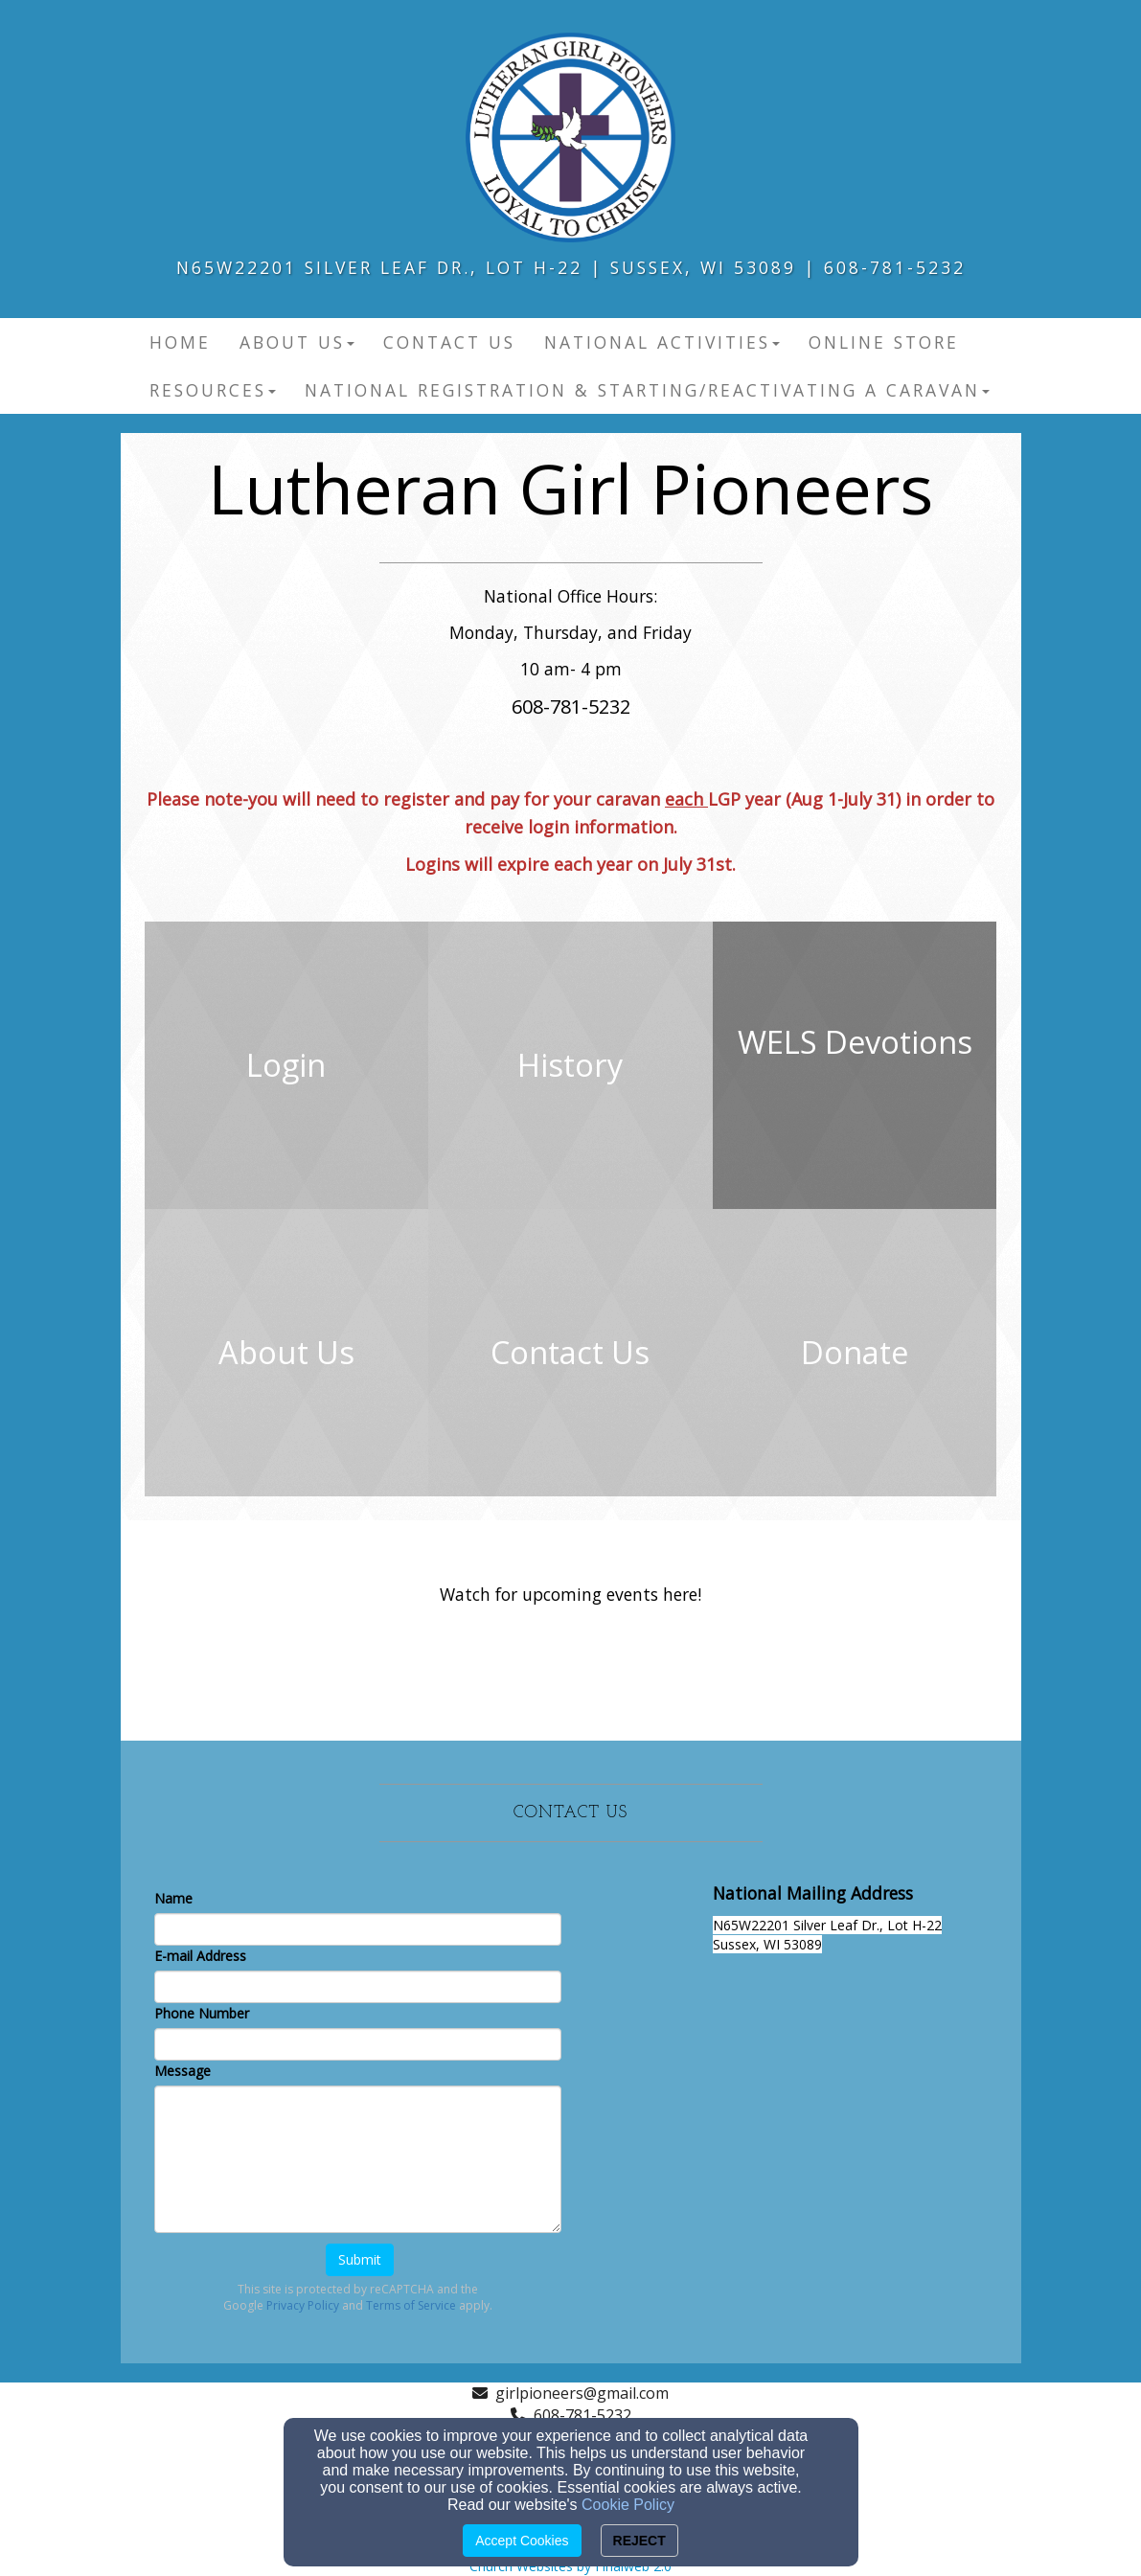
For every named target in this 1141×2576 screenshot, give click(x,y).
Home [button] (180, 342)
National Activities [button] (662, 342)
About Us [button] (297, 342)
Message (182, 2071)
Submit (359, 2259)
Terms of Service (411, 2305)
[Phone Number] (357, 2044)
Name (173, 1898)
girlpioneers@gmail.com (582, 2393)
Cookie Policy (628, 2504)
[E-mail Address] (357, 1987)
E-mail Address (200, 1956)
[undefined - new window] (855, 1065)
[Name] (357, 1929)
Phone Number (201, 2013)
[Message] (357, 2159)
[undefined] (287, 1065)
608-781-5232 (582, 2415)
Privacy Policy (302, 2305)
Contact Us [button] (449, 342)
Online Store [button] (884, 342)
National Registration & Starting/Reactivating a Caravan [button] (647, 389)
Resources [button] (212, 389)
